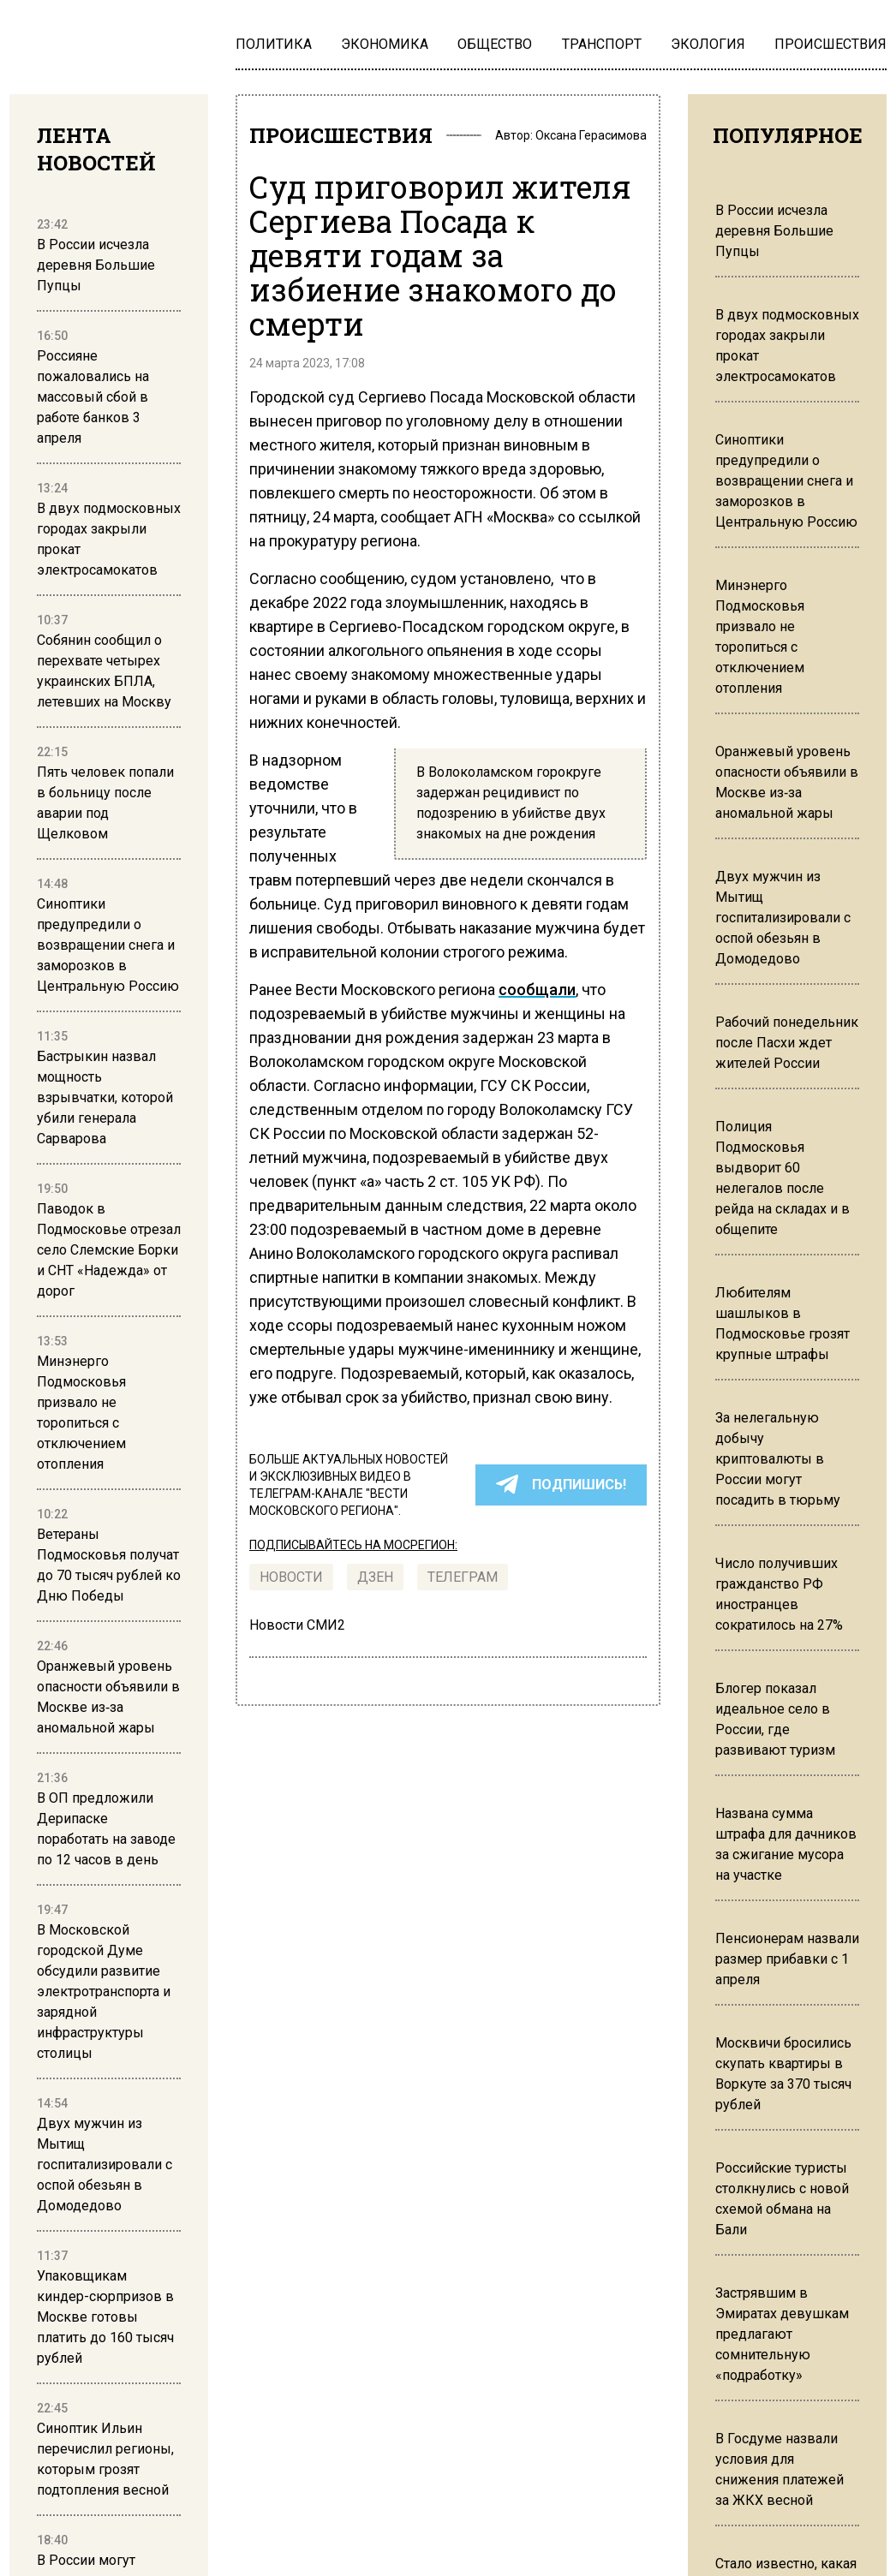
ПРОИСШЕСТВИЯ (341, 135)
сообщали (537, 990)
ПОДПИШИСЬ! (561, 1484)
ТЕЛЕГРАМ (462, 1577)
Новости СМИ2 (297, 1625)
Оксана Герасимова (591, 135)
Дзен (375, 1577)
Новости (291, 1577)
